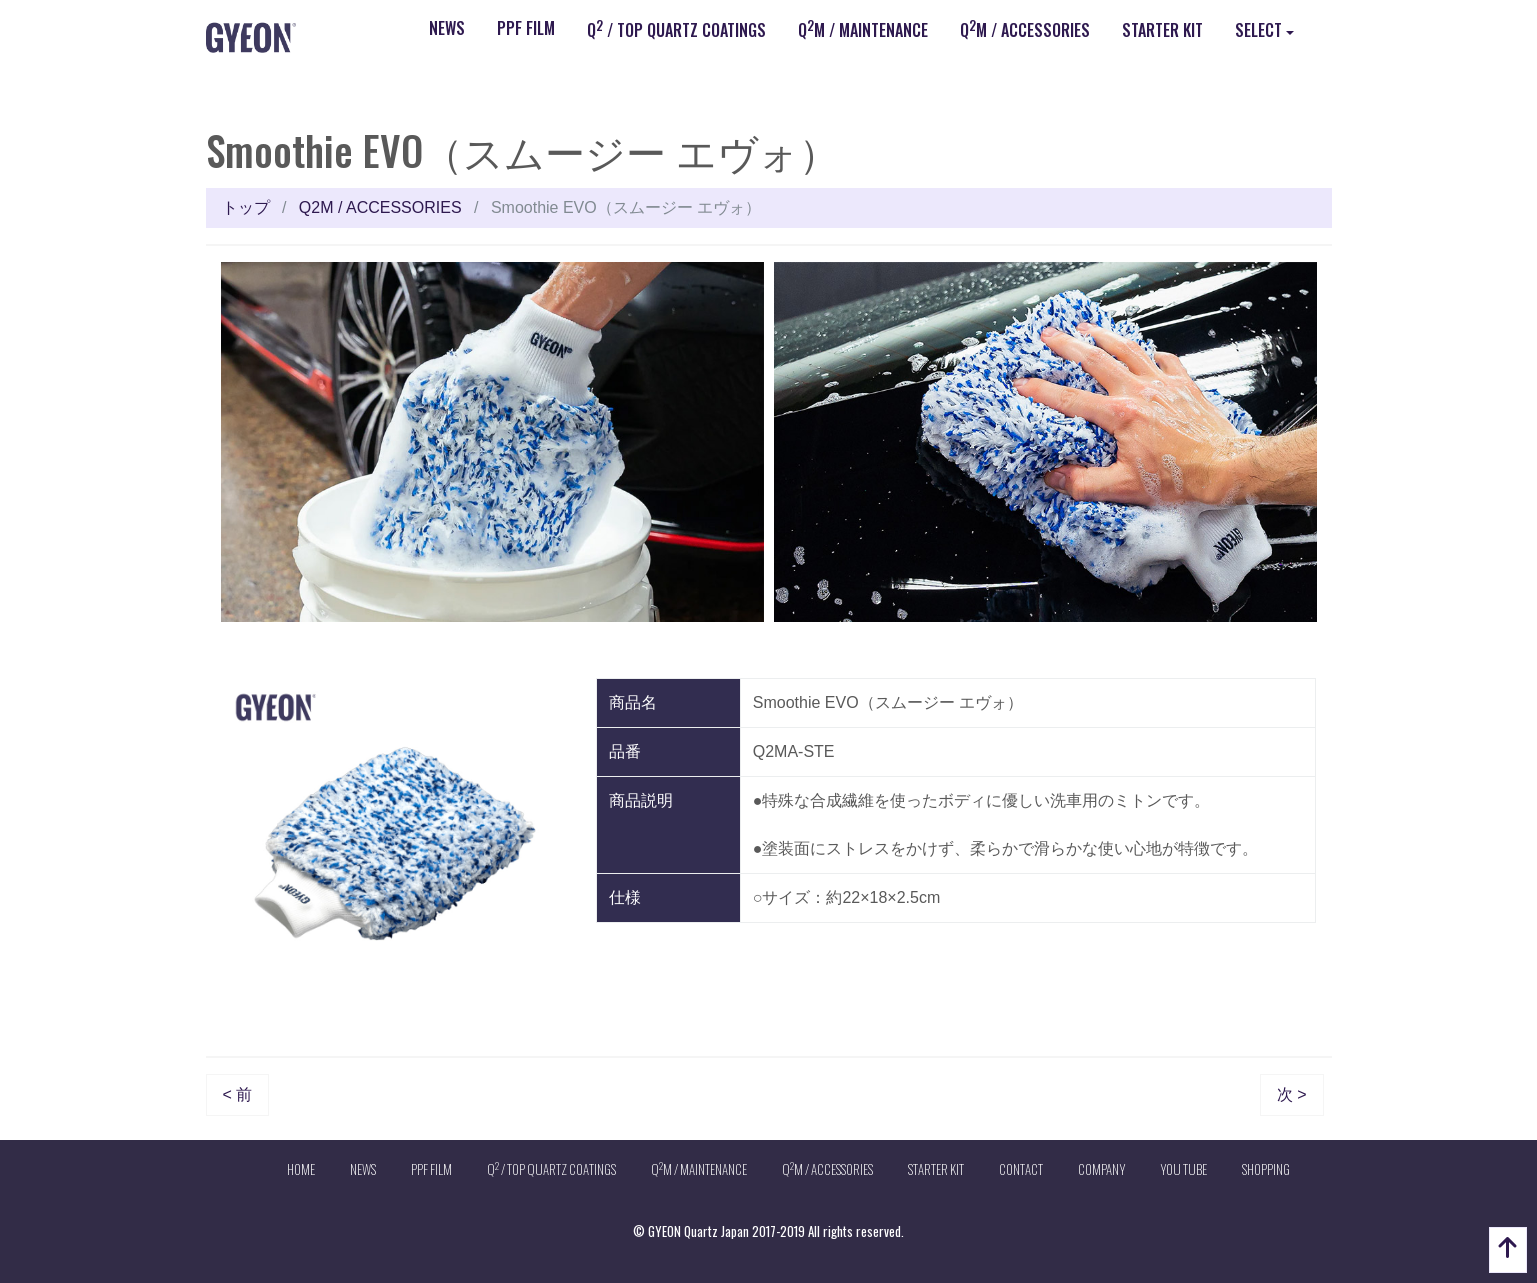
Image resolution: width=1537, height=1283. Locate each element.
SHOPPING (1266, 1169)
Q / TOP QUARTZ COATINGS (676, 29)
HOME (301, 1169)
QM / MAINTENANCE (863, 29)
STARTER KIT (1162, 30)
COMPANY (1101, 1169)
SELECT (1258, 30)
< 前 (238, 1094)
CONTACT (1021, 1169)
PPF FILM (526, 28)
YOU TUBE (1183, 1169)
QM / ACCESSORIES (1025, 29)
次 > (1292, 1094)
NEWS (447, 28)
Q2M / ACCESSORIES (380, 207)
